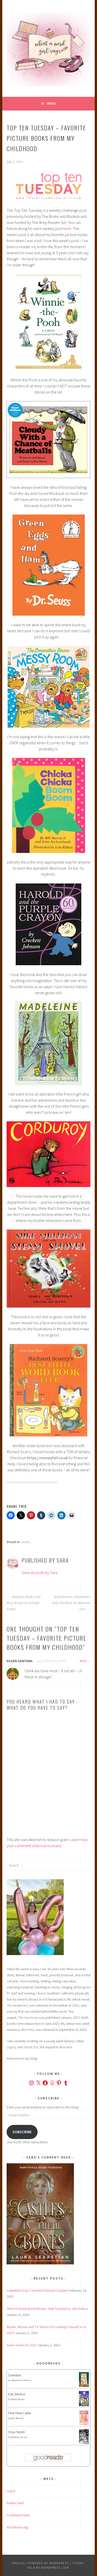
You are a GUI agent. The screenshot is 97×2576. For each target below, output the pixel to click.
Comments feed (18, 2515)
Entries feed (15, 2503)
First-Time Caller (19, 2413)
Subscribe (22, 2131)
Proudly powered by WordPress (40, 2563)
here (67, 228)
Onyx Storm (16, 2432)
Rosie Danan (18, 2399)
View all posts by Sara (39, 1572)
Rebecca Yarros (19, 2437)
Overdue (14, 2375)
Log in (11, 2491)
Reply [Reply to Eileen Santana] (83, 1661)
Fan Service (16, 2394)
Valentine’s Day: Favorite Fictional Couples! (37, 2290)
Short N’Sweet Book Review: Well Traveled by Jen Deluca (47, 2308)
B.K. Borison (17, 2418)
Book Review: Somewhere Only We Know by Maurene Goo (71, 1603)
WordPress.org (17, 2527)
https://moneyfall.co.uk (47, 1457)
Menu (51, 103)
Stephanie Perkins (21, 2380)
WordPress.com (55, 2567)
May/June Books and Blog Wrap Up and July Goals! (23, 1603)
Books (25, 1542)
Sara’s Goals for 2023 (22, 2345)
